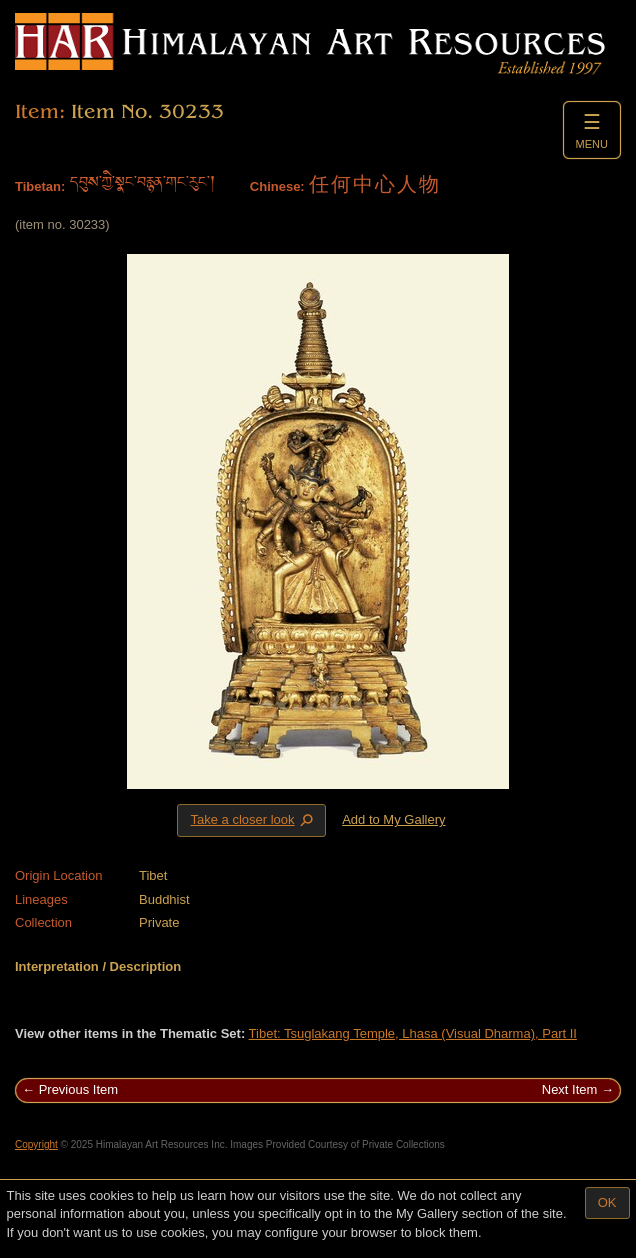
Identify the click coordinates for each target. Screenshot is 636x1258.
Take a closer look (253, 820)
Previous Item (78, 1089)
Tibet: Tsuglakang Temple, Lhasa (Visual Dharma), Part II (413, 1033)
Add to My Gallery (393, 819)
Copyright (36, 1144)
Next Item (570, 1089)
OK (607, 1202)
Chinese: (277, 186)
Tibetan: (40, 186)
